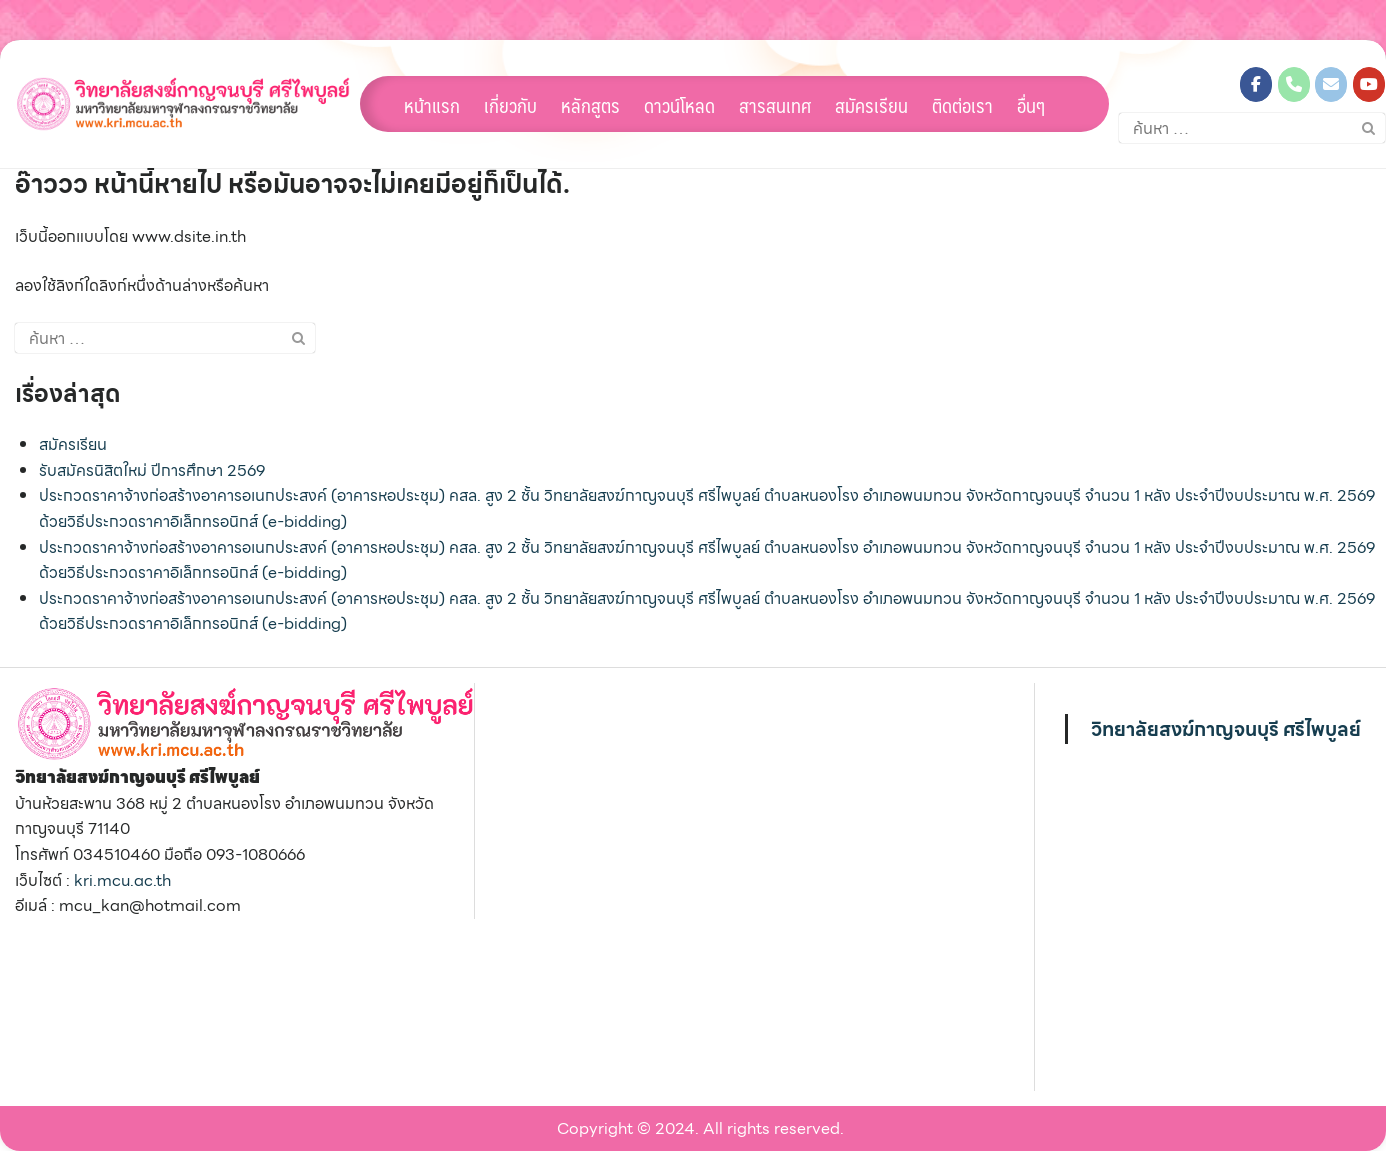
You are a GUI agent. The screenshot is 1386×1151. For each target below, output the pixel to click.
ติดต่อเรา (962, 105)
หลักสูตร (590, 105)
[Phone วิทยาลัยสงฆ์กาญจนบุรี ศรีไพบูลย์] (1294, 84)
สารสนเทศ (775, 105)
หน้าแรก (432, 105)
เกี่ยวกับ (510, 105)
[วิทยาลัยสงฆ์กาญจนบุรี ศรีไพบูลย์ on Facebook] (1256, 84)
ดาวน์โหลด (679, 105)
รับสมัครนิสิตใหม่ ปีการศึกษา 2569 (152, 470)
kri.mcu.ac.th (122, 880)
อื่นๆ (1031, 105)
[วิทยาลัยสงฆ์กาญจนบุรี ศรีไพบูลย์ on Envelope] (1331, 84)
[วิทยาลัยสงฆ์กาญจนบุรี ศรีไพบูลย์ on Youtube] (1369, 84)
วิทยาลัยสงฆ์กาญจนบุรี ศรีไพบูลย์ (1226, 729)
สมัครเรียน (871, 105)
